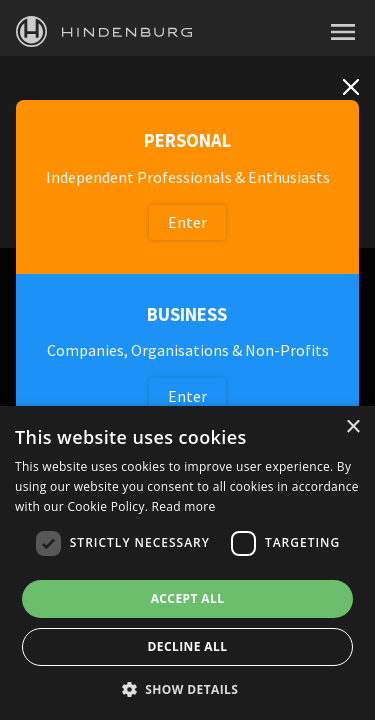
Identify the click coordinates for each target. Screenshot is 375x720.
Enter (187, 222)
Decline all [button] (188, 646)
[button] (188, 688)
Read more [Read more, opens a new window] (184, 506)
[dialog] (187, 563)
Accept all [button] (188, 598)
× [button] (352, 427)
